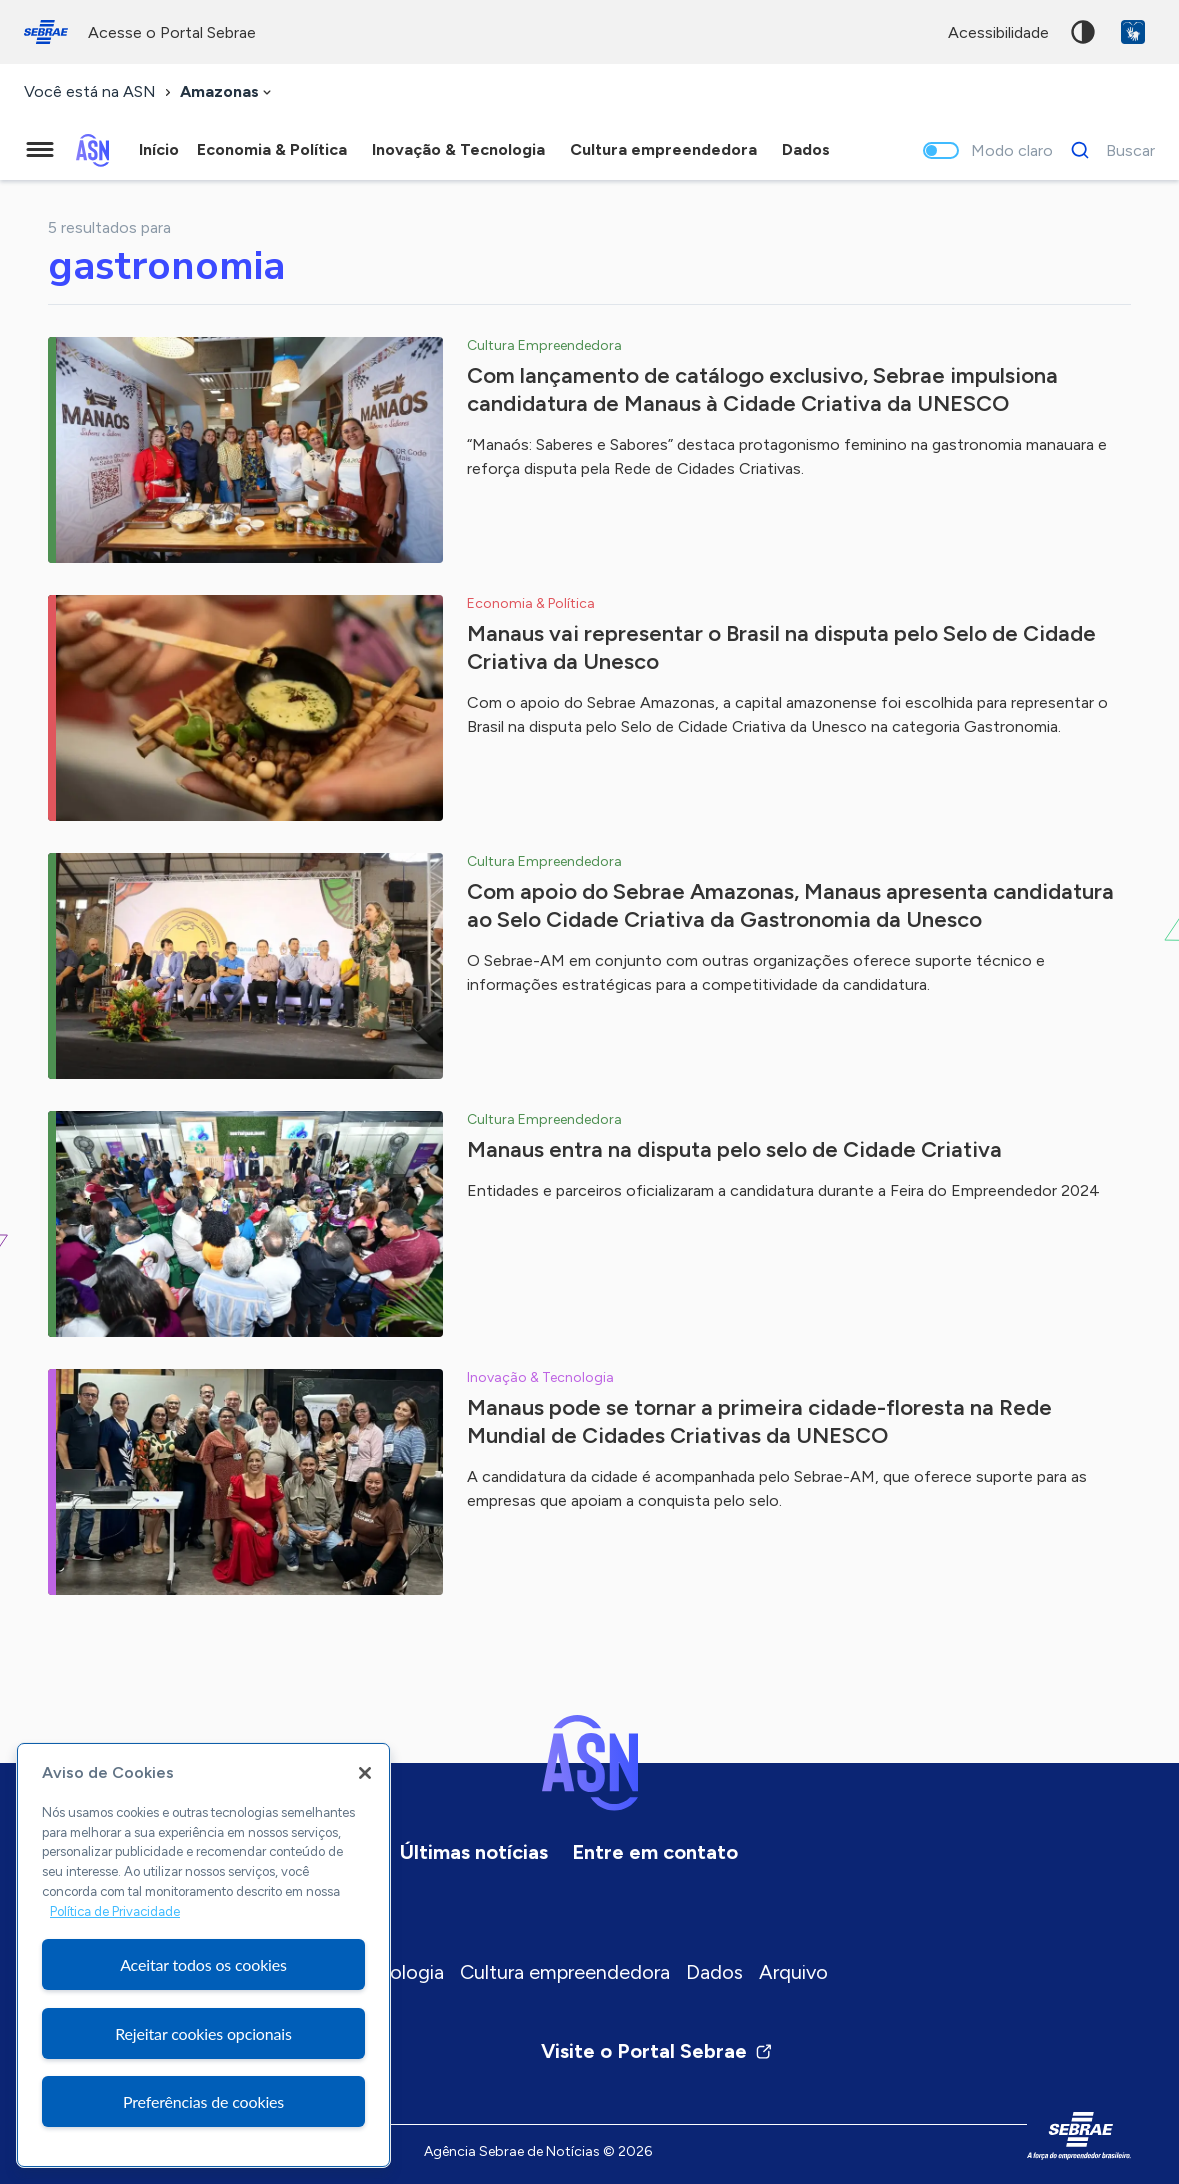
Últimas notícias (474, 1852)
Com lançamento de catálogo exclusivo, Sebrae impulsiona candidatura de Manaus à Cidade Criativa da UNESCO (762, 389)
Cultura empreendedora (565, 1972)
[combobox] (227, 92)
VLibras (1133, 32)
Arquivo (793, 1972)
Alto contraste (1083, 32)
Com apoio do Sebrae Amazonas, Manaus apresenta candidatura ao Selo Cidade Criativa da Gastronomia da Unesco (790, 905)
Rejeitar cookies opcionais (203, 2033)
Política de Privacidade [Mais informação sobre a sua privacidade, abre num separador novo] (115, 1911)
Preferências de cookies (203, 2101)
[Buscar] (1107, 150)
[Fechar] (365, 1773)
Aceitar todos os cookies (203, 1964)
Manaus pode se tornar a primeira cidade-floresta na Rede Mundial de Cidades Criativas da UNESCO (759, 1421)
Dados (714, 1972)
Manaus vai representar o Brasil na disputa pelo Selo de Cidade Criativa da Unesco (781, 647)
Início (159, 149)
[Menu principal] (40, 150)
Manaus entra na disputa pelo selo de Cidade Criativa (734, 1149)
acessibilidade (998, 32)
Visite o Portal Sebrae (657, 2051)
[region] (203, 1955)
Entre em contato (655, 1852)
